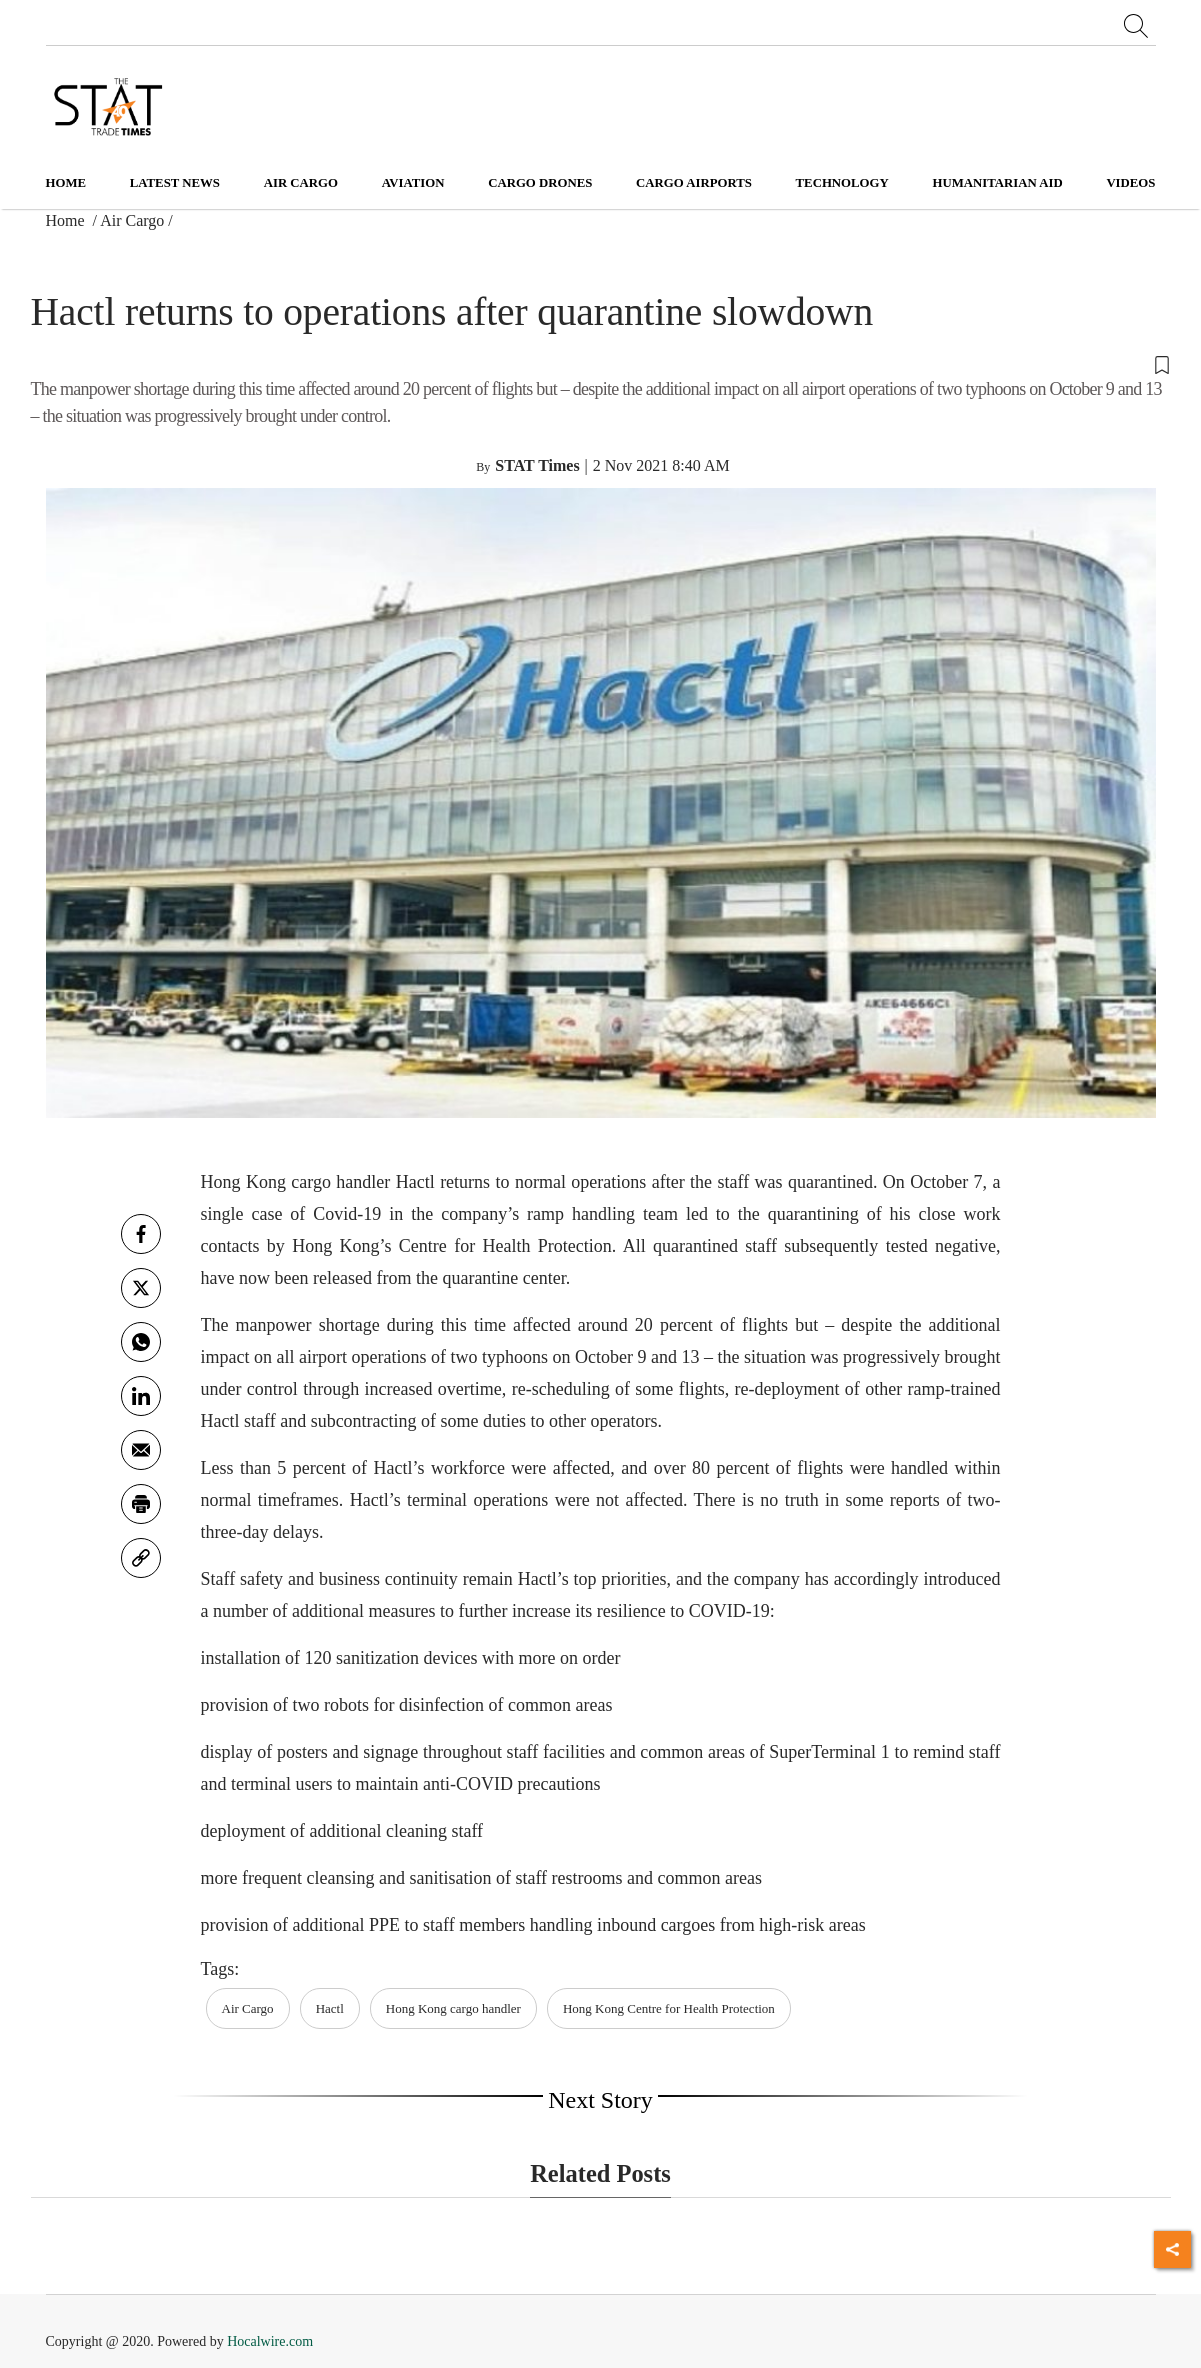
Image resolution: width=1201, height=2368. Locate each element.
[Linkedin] (141, 1396)
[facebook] (141, 1234)
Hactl (330, 2008)
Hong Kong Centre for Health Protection (669, 2008)
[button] (601, 364)
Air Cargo (132, 220)
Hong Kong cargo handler (453, 2008)
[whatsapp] (141, 1342)
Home (66, 183)
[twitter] (141, 1288)
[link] (141, 1558)
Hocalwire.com (270, 2341)
